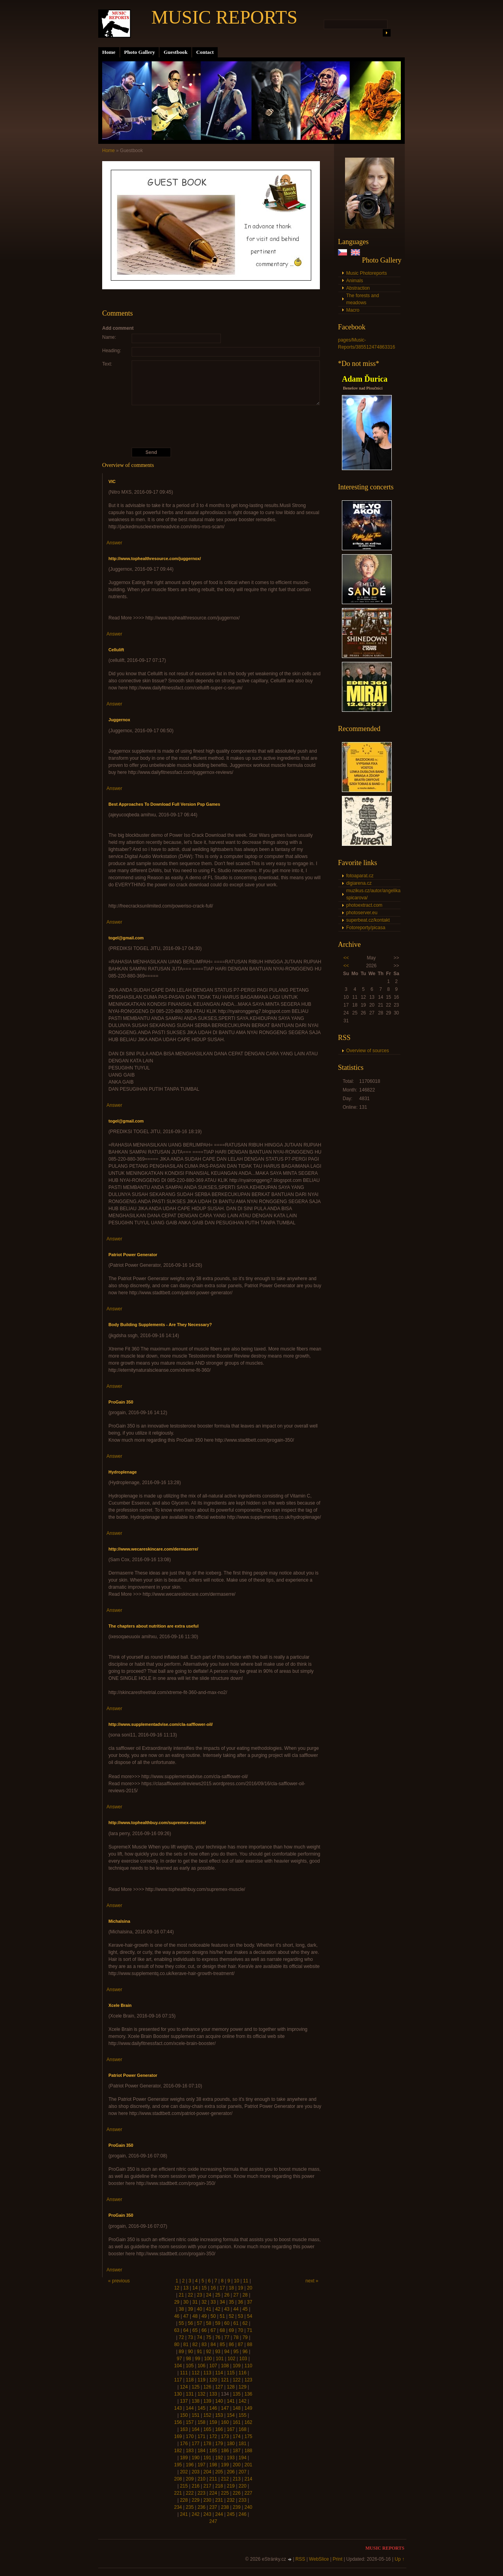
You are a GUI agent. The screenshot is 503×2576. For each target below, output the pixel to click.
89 (181, 2351)
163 (184, 2429)
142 (242, 2401)
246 (242, 2514)
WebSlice (319, 2559)
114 (219, 2373)
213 (236, 2479)
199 (225, 2465)
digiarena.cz (359, 883)
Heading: (111, 350)
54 (249, 2316)
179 (219, 2443)
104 (178, 2365)
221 (178, 2493)
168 (242, 2429)
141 (231, 2401)
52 (231, 2316)
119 (202, 2380)
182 (178, 2450)
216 (196, 2486)
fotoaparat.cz (359, 875)
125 (196, 2387)
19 (240, 2288)
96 (245, 2351)
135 (236, 2394)
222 (190, 2493)
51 (222, 2316)
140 (219, 2401)
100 (208, 2358)
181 (242, 2443)
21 (181, 2295)
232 (231, 2500)
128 (231, 2387)
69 (231, 2330)
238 (225, 2507)
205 (219, 2472)
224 (213, 2493)
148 (236, 2408)
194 (242, 2457)
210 (202, 2479)
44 (236, 2309)
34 (222, 2302)
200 (236, 2465)
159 (213, 2422)
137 (184, 2401)
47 (185, 2316)
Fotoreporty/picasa (365, 927)
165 (207, 2429)
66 (204, 2330)
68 (222, 2330)
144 (190, 2408)
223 (202, 2493)
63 (176, 2330)
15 (204, 2288)
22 (190, 2295)
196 (190, 2465)
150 (184, 2415)
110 (248, 2365)
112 (196, 2373)
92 (208, 2351)
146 (213, 2408)
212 (225, 2479)
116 (242, 2373)
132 (202, 2394)
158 (202, 2422)
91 (199, 2351)
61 (236, 2323)
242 (196, 2514)
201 (248, 2465)
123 (248, 2380)
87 (240, 2344)
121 (225, 2380)
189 (184, 2457)
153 (219, 2415)
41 (208, 2309)
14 (194, 2288)
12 (176, 2288)
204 (207, 2472)
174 (236, 2436)
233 (242, 2500)
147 (225, 2408)
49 (204, 2316)
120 (213, 2380)
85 (222, 2344)
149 (248, 2408)
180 (231, 2443)
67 (213, 2330)
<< (346, 958)
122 (236, 2380)
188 (248, 2450)
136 (248, 2394)
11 (245, 2281)
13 (185, 2288)
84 (213, 2344)
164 (196, 2429)
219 (231, 2486)
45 (245, 2309)
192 (219, 2457)
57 (199, 2323)
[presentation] (213, 426)
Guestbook (175, 52)
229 (196, 2500)
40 (199, 2309)
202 (184, 2472)
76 (217, 2337)
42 (217, 2309)
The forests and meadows (362, 299)
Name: (109, 337)
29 (176, 2302)
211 (213, 2479)
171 (202, 2436)
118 (190, 2380)
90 (190, 2351)
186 (225, 2450)
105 (190, 2365)
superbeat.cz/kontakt (368, 920)
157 (190, 2422)
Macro (352, 310)
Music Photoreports (366, 273)
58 (208, 2323)
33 (213, 2302)
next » (311, 2281)
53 (240, 2316)
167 (231, 2429)
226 (236, 2493)
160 (225, 2422)
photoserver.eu (361, 912)
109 (236, 2365)
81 (185, 2344)
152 (207, 2415)
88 (249, 2344)
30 (185, 2302)
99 (197, 2358)
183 (190, 2450)
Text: (107, 364)
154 (231, 2415)
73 (190, 2337)
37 (249, 2302)
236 (202, 2507)
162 (248, 2422)
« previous (119, 2281)
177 (196, 2443)
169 (178, 2436)
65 (194, 2330)
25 (217, 2295)
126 (207, 2387)
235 (190, 2507)
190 (196, 2457)
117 (178, 2380)
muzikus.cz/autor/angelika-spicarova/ (373, 894)
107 (213, 2365)
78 (236, 2337)
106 (202, 2365)
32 (204, 2302)
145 (202, 2408)
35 (231, 2302)
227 (248, 2493)
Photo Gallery (139, 52)
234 (178, 2507)
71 (249, 2330)
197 (202, 2465)
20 (249, 2288)
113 (207, 2373)
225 (225, 2493)
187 (236, 2450)
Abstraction (358, 288)
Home (109, 52)
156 (178, 2422)
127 (219, 2387)
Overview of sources (367, 1050)
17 (222, 2288)
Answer (114, 543)
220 (242, 2486)
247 (213, 2521)
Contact (205, 52)
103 (243, 2358)
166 (219, 2429)
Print (338, 2559)
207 (242, 2472)
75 (208, 2337)
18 (231, 2288)
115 (231, 2373)
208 (178, 2479)
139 (207, 2401)
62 (245, 2323)
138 (196, 2401)
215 (184, 2486)
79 (245, 2337)
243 (207, 2514)
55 (181, 2323)
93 (217, 2351)
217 (207, 2486)
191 (207, 2457)
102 (231, 2358)
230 (207, 2500)
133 (213, 2394)
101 (220, 2358)
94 (226, 2351)
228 (184, 2500)
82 (194, 2344)
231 (219, 2500)
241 (184, 2514)
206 (231, 2472)
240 (248, 2507)
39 (190, 2309)
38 (181, 2309)
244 (219, 2514)
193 (231, 2457)
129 (242, 2387)
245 (231, 2514)
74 (199, 2337)
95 (236, 2351)
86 (231, 2344)
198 (213, 2465)
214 (248, 2479)
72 (181, 2337)
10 (236, 2281)
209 (190, 2479)
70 (240, 2330)
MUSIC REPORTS (224, 17)
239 (236, 2507)
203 (196, 2472)
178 (207, 2443)
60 (226, 2323)
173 (225, 2436)
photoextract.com (364, 905)
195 (178, 2465)
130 (178, 2394)
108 (225, 2365)
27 (236, 2295)
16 (213, 2288)
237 (213, 2507)
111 (184, 2373)
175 (248, 2436)
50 (213, 2316)
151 (196, 2415)
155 (242, 2415)
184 (202, 2450)
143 (178, 2408)
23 (199, 2295)
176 (184, 2443)
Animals (354, 280)
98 (188, 2358)
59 (217, 2323)
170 (190, 2436)
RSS (300, 2559)
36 (240, 2302)
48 (194, 2316)
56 (190, 2323)
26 (226, 2295)
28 (245, 2295)
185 (213, 2450)
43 (226, 2309)
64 (185, 2330)
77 (226, 2337)
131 (190, 2394)
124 (184, 2387)
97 (179, 2358)
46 (176, 2316)
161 (236, 2422)
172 (213, 2436)
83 (204, 2344)
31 (194, 2302)
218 (219, 2486)
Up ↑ (399, 2559)
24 (208, 2295)
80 (176, 2344)
